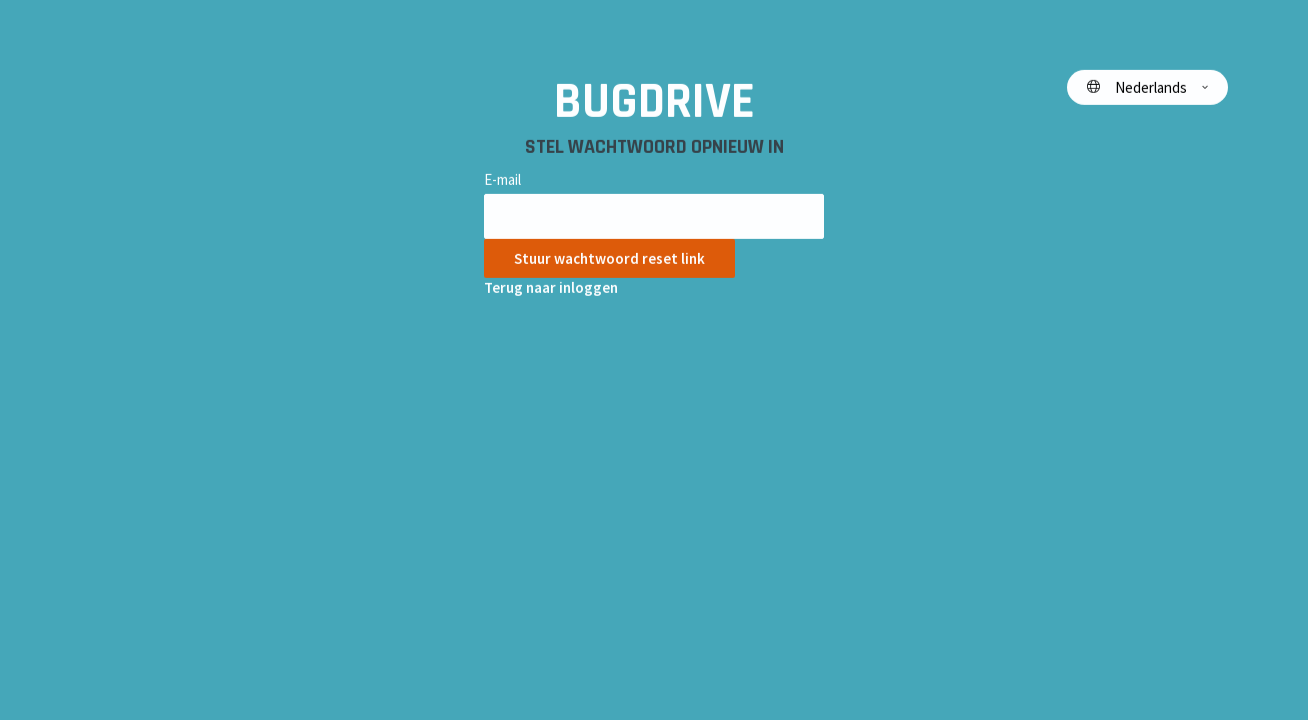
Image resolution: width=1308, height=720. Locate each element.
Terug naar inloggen (551, 287)
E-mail (502, 179)
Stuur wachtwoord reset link (609, 258)
